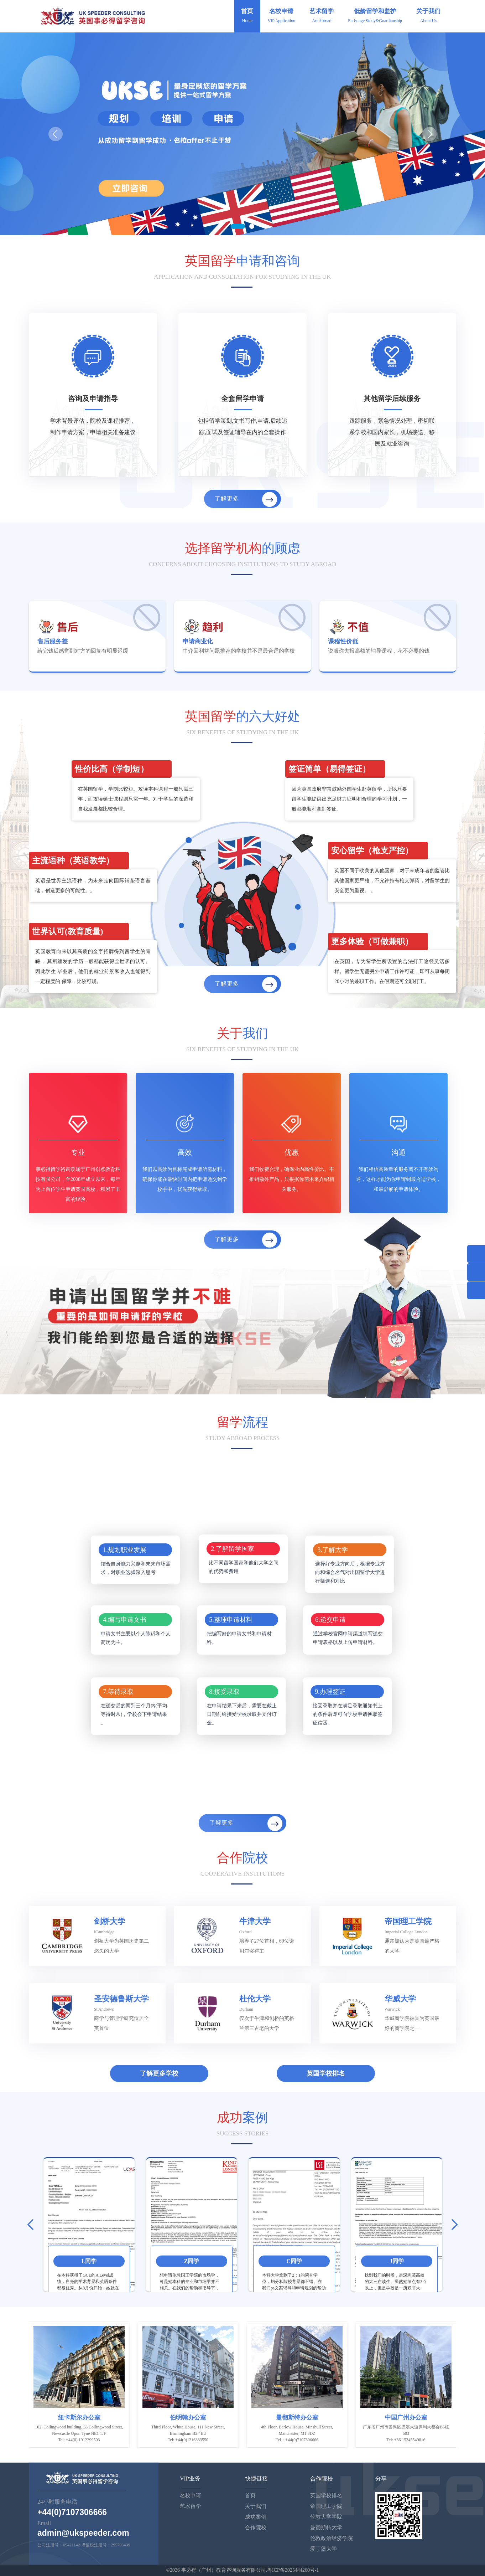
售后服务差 (52, 641)
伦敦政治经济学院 (331, 2538)
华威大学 (400, 1998)
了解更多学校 (159, 2073)
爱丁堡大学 (323, 2549)
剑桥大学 (109, 1921)
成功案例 (255, 2517)
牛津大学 (255, 1921)
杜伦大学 (255, 1998)
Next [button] (452, 2224)
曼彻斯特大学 (326, 2527)
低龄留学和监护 (375, 15)
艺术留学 (321, 15)
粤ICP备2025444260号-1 (293, 2570)
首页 (247, 15)
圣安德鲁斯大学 (121, 1998)
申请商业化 (198, 641)
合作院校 (255, 2527)
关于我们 (428, 15)
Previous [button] (32, 2224)
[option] (89, 2224)
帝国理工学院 (408, 1921)
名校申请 (281, 15)
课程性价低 (343, 641)
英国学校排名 (326, 2073)
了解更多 (246, 499)
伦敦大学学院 (326, 2517)
